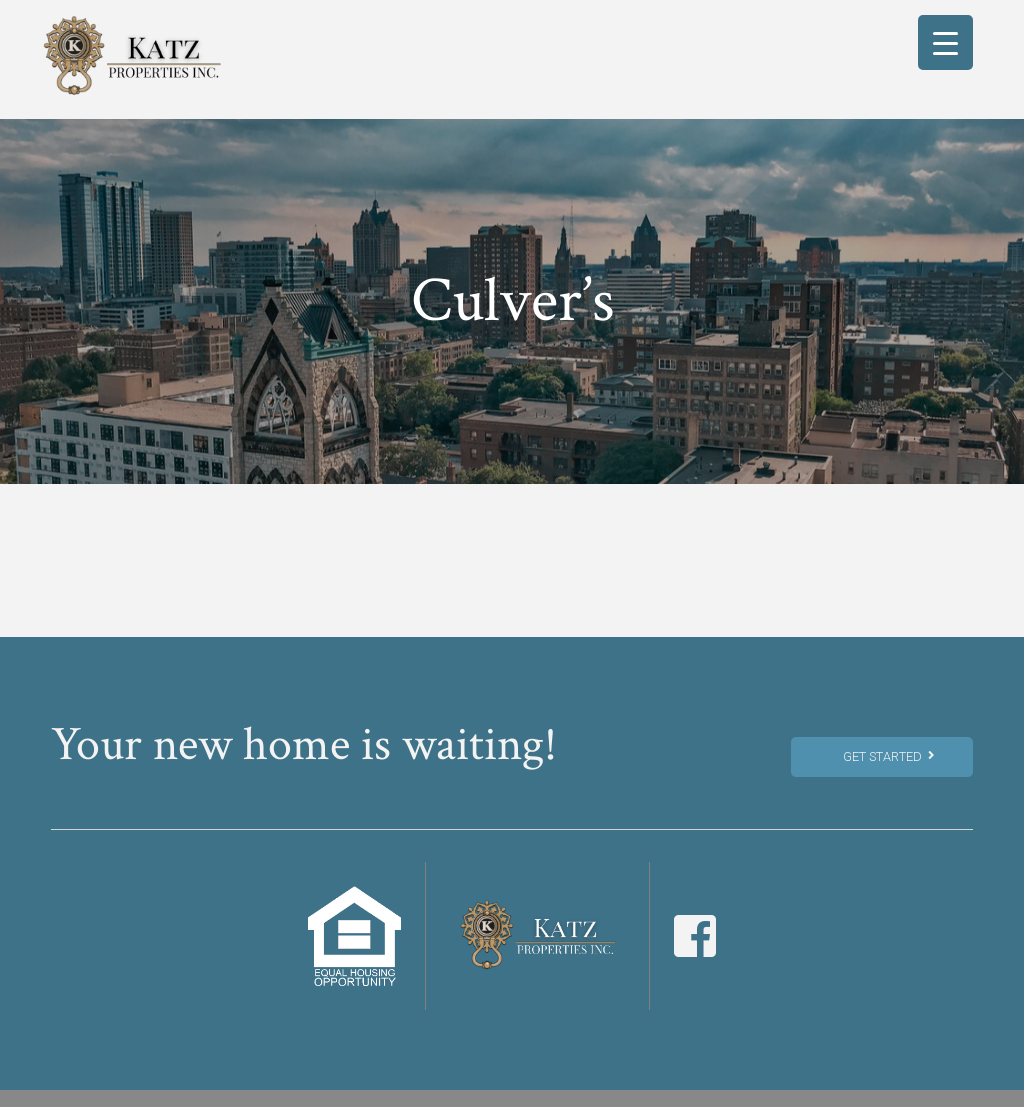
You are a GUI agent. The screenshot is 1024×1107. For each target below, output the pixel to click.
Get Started (888, 756)
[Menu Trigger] (945, 42)
